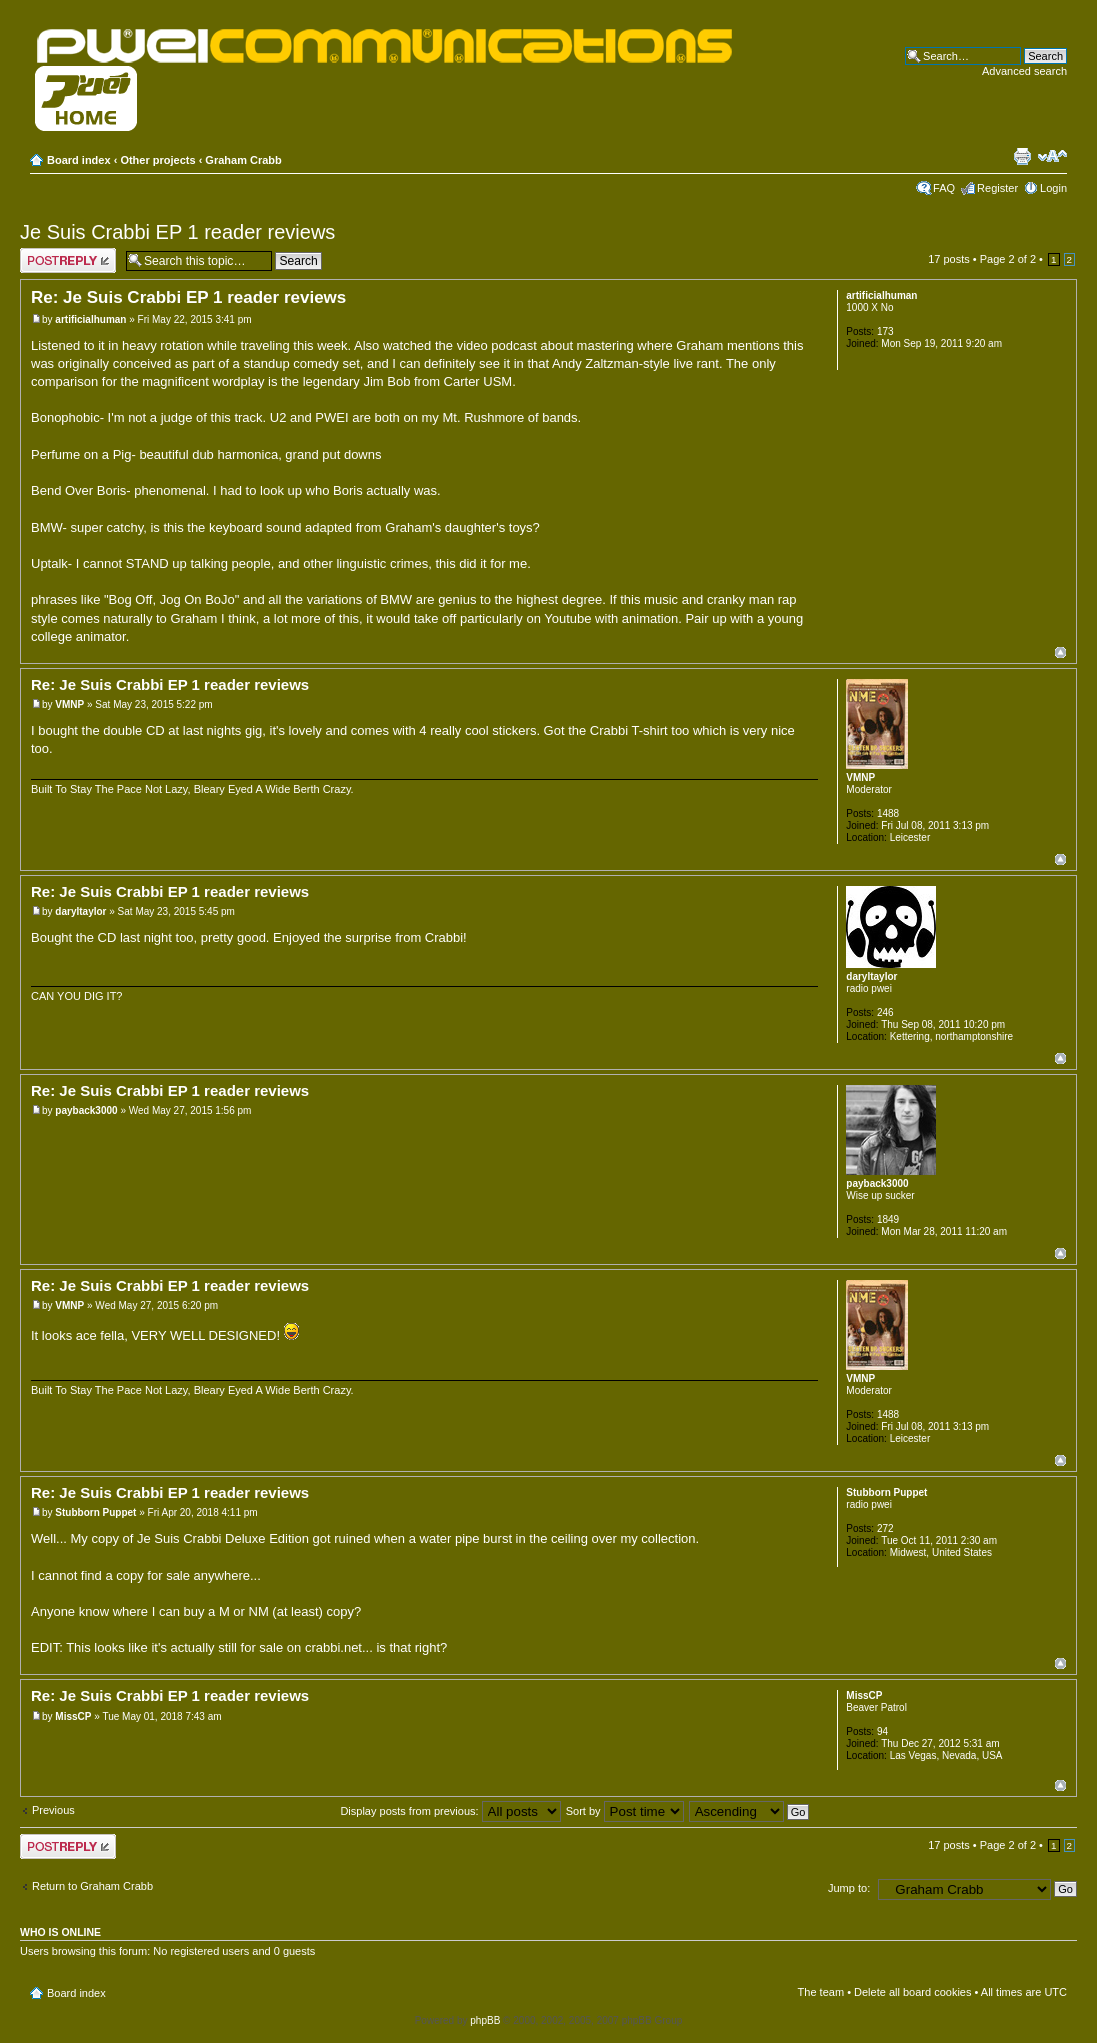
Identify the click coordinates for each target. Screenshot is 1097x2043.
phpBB (485, 2020)
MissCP (73, 1716)
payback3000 (86, 1110)
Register (997, 188)
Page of (1008, 259)
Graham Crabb (243, 160)
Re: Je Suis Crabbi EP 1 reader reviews (188, 297)
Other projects (157, 160)
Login (1053, 188)
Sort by (625, 1811)
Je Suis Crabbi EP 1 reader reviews (177, 232)
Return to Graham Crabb (92, 1886)
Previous (53, 1810)
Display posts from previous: (450, 1811)
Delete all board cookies (912, 1992)
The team (821, 1992)
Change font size (1052, 156)
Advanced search (1024, 71)
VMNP (69, 704)
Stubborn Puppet (95, 1512)
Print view (1022, 156)
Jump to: (849, 1888)
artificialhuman (90, 319)
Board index (79, 160)
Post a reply (68, 260)
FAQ (944, 188)
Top (1060, 652)
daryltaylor (80, 911)
